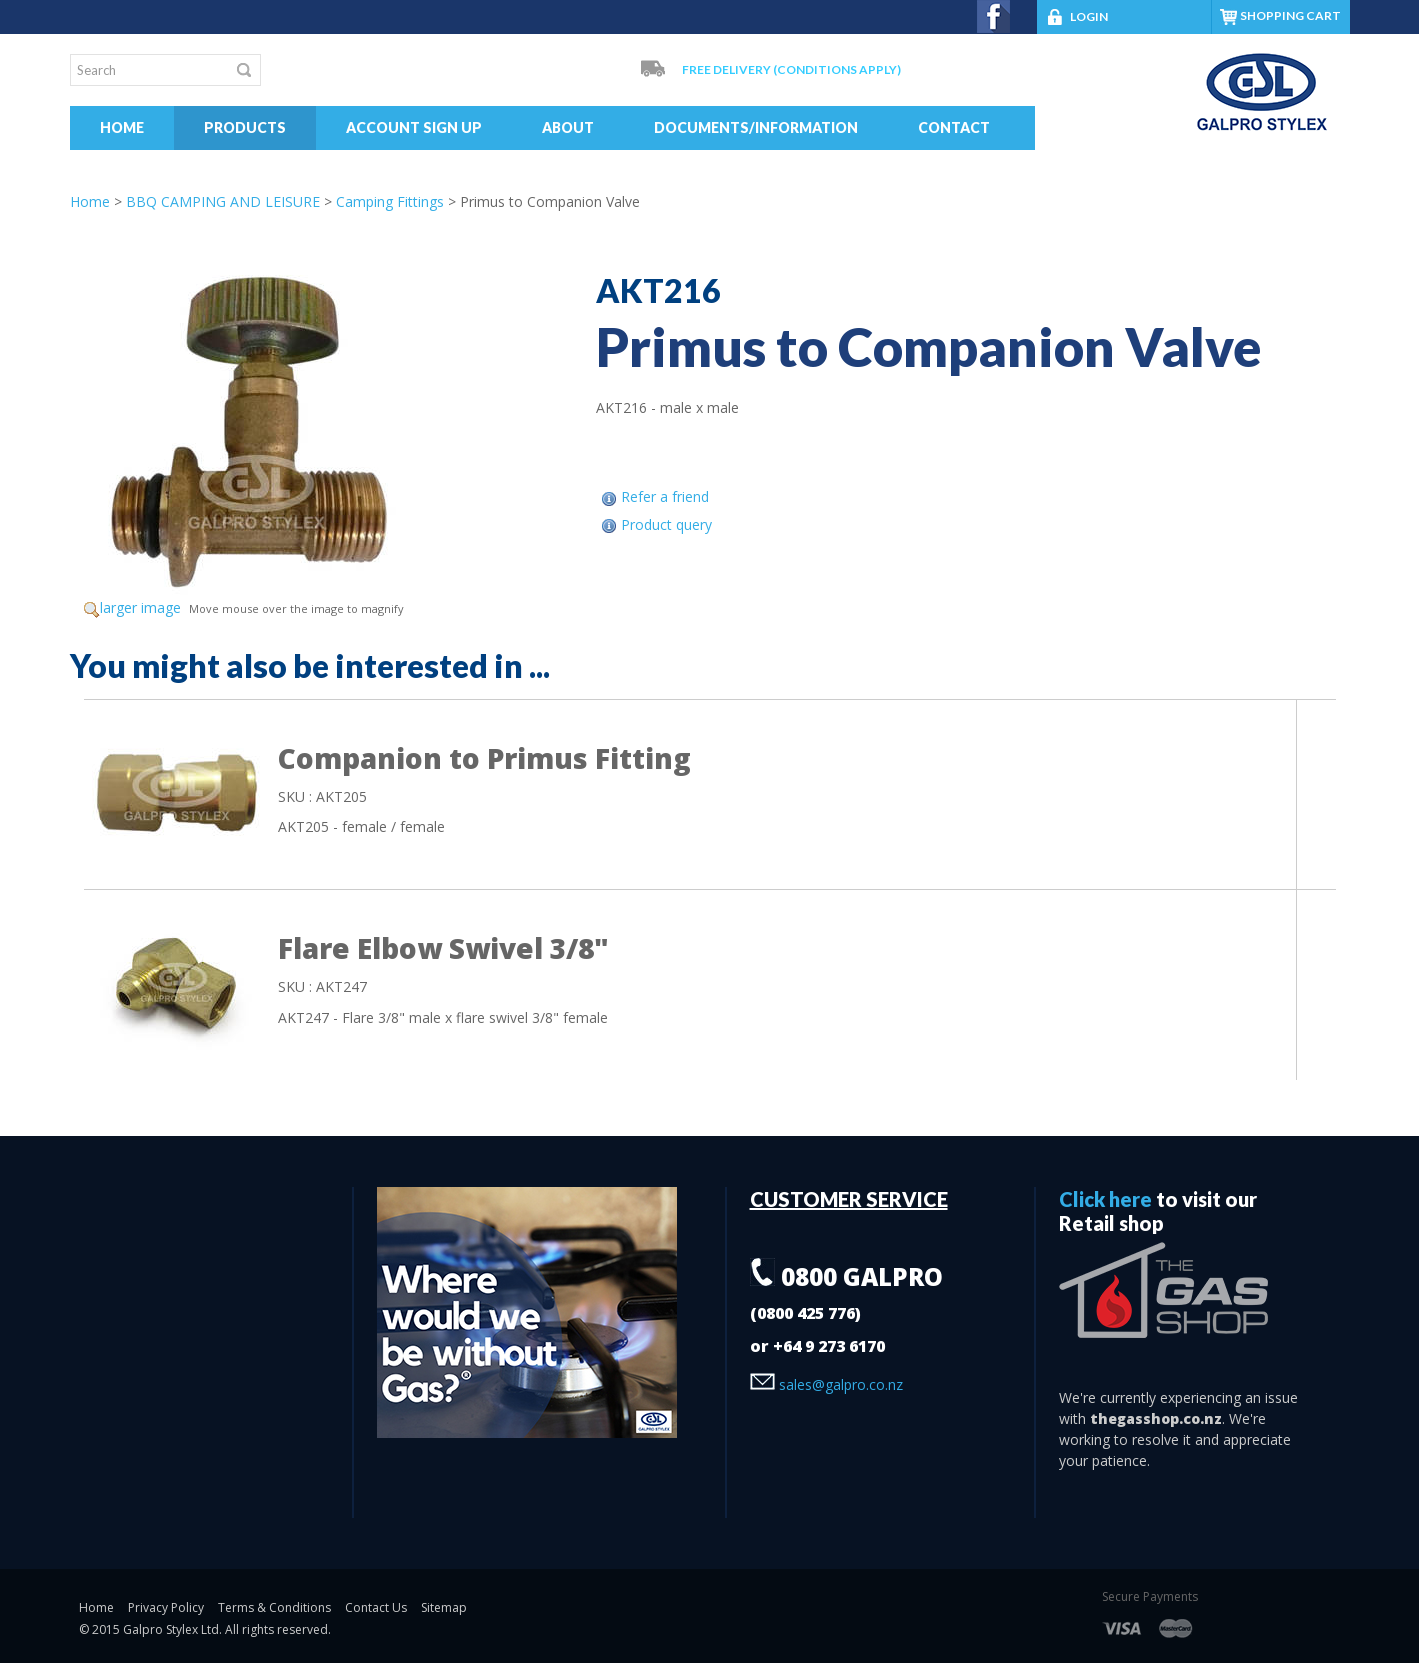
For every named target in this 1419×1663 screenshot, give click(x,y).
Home (122, 127)
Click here (1105, 1199)
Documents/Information (756, 127)
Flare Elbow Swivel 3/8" (443, 948)
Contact (954, 127)
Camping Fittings (390, 201)
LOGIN (1078, 16)
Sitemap (444, 1607)
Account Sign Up (414, 127)
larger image (140, 607)
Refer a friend (665, 496)
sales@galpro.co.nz (826, 1384)
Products (245, 127)
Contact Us (376, 1607)
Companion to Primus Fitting (484, 758)
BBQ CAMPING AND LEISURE (223, 201)
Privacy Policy (166, 1607)
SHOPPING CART (1290, 15)
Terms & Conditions (274, 1607)
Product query (666, 524)
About (568, 127)
